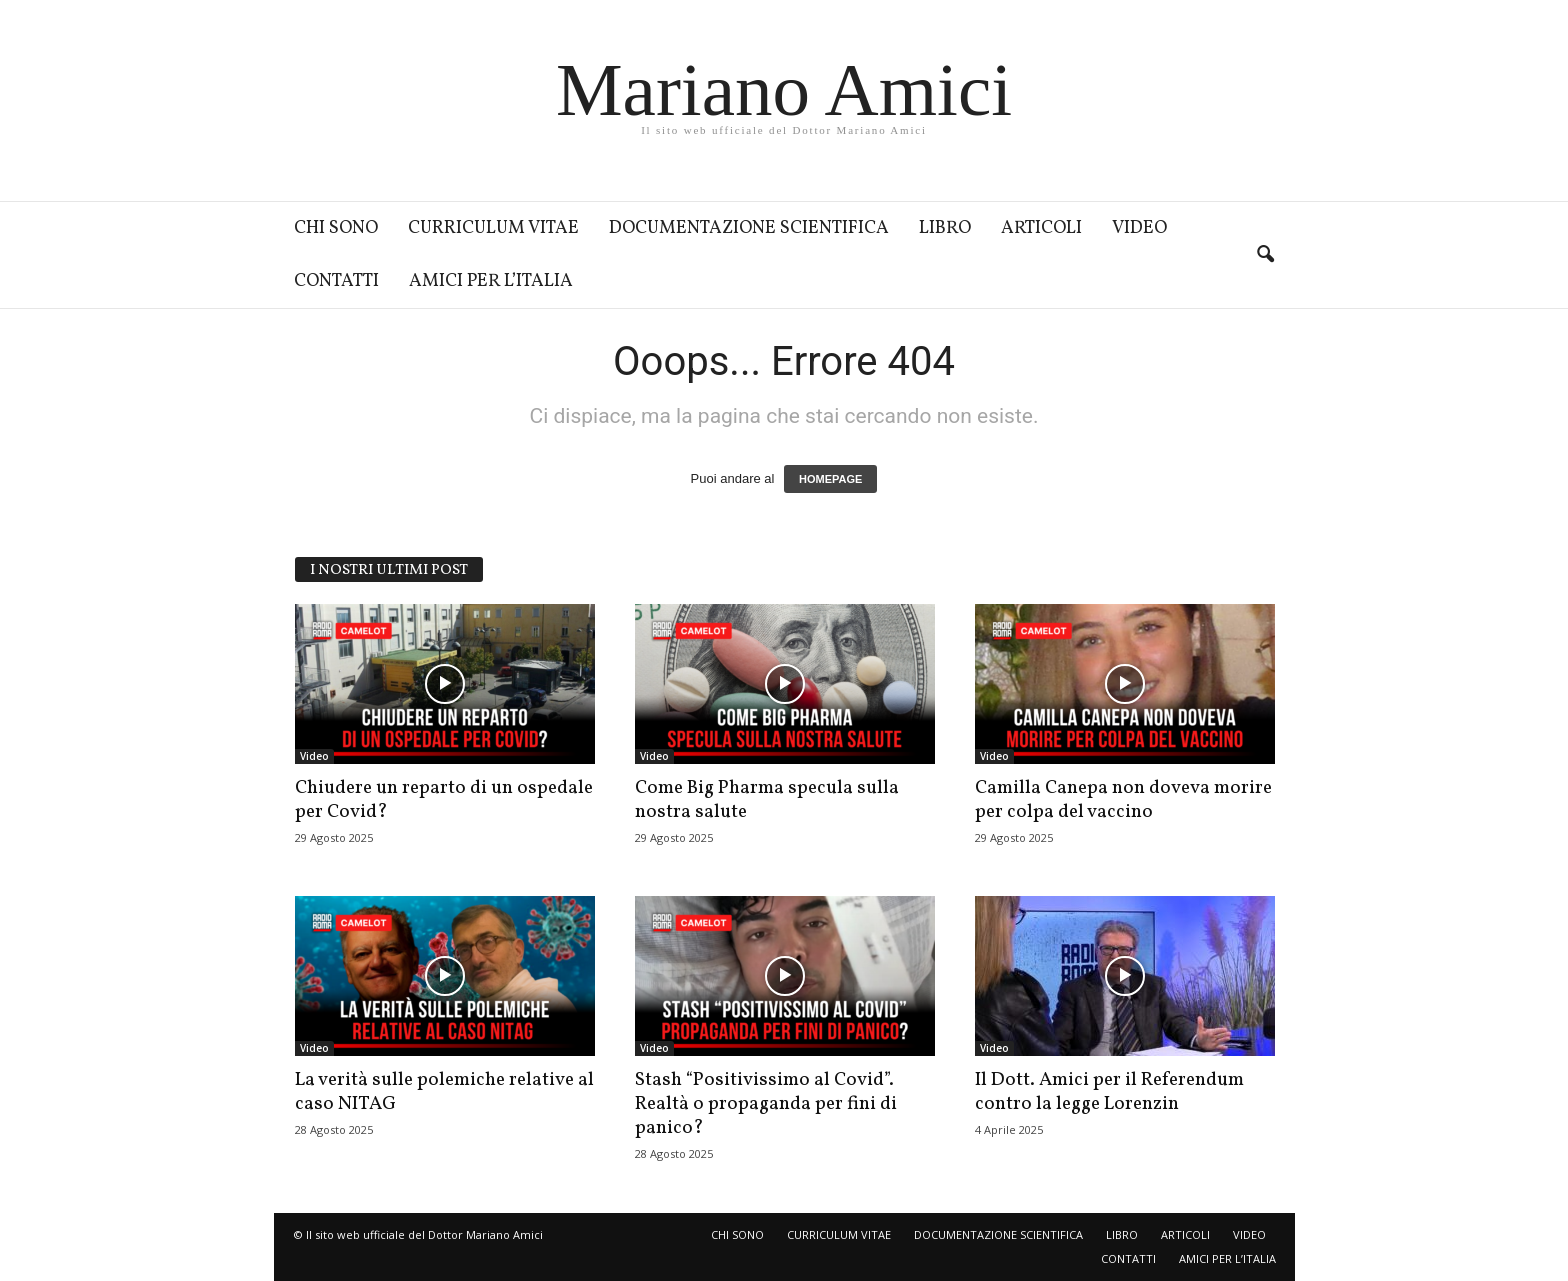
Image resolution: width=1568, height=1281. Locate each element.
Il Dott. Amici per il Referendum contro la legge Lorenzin (1109, 1092)
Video (314, 756)
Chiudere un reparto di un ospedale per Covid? (444, 800)
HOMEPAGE (830, 479)
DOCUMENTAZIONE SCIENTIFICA (749, 228)
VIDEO (1139, 228)
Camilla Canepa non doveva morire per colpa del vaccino (1123, 800)
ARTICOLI (1041, 228)
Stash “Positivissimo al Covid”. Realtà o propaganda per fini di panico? (766, 1104)
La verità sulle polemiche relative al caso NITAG (444, 1092)
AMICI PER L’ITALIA (491, 281)
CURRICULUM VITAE (493, 228)
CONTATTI (336, 281)
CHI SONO (336, 228)
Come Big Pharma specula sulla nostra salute (767, 800)
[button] (1265, 255)
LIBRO (945, 228)
